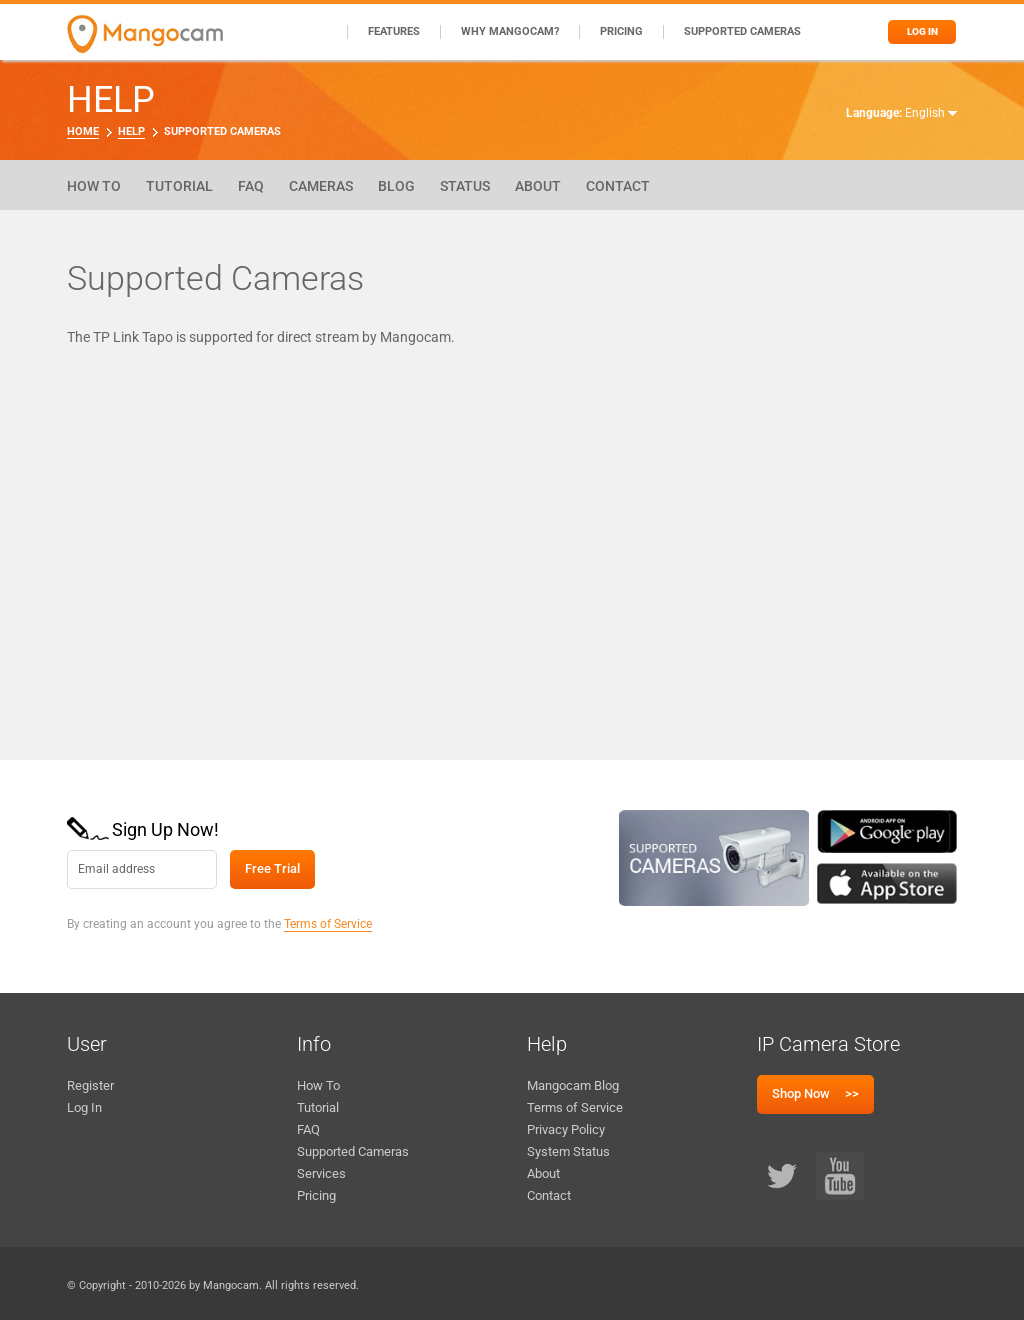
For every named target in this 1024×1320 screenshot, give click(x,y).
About (538, 186)
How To (94, 186)
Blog (396, 186)
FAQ (251, 186)
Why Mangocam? (510, 31)
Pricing (621, 31)
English (931, 113)
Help (131, 131)
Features (394, 31)
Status (465, 186)
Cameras (321, 186)
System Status (568, 1151)
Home (83, 131)
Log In (84, 1107)
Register (90, 1085)
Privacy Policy (566, 1129)
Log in (922, 31)
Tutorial (179, 186)
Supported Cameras (742, 31)
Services (321, 1173)
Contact (618, 186)
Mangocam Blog (573, 1085)
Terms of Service (328, 924)
